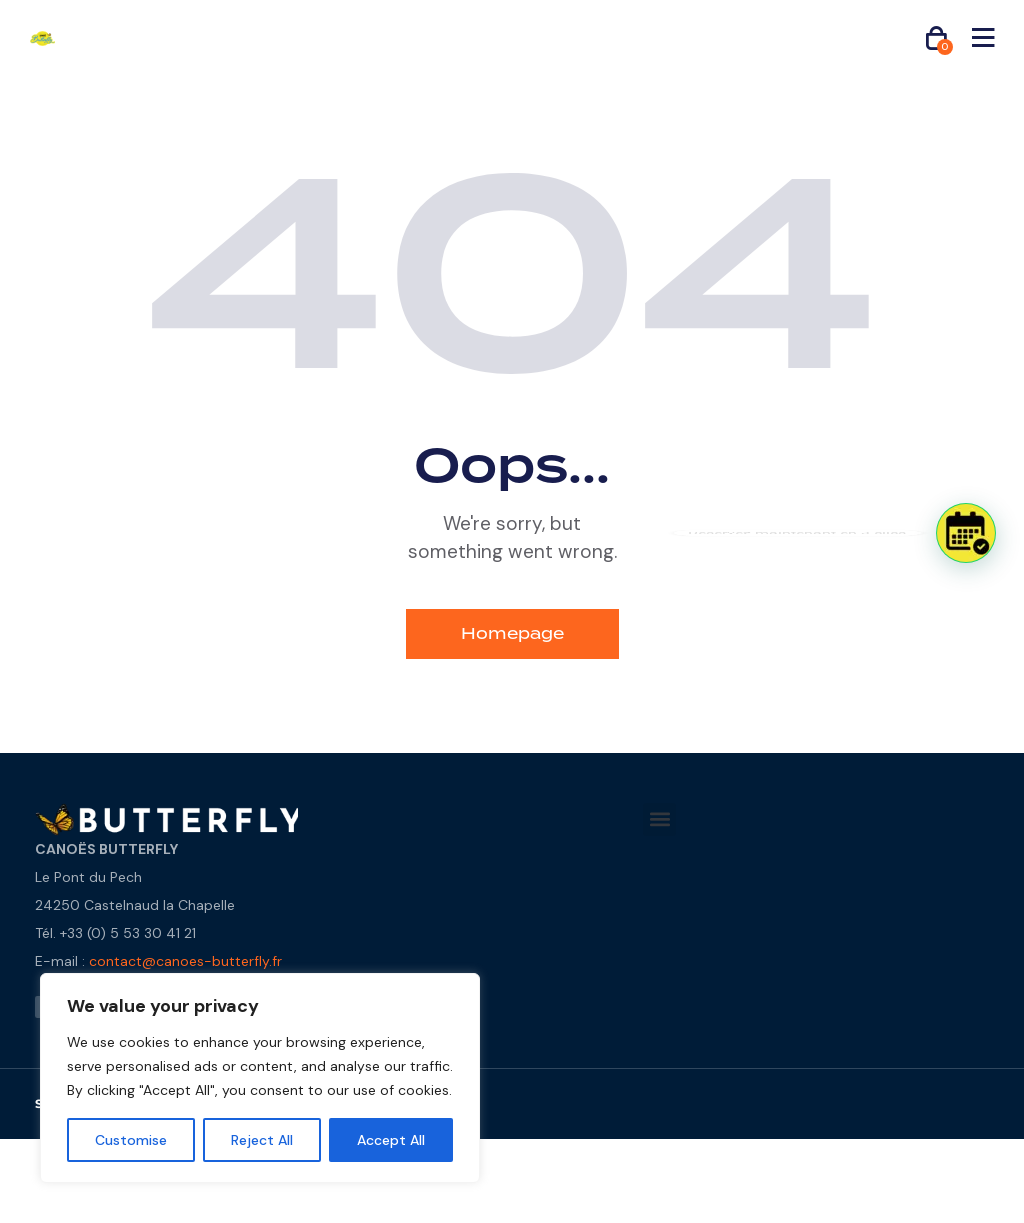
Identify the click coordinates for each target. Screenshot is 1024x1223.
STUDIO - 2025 (92, 1104)
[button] (659, 819)
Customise (131, 1140)
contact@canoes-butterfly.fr (185, 961)
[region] (260, 1078)
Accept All (391, 1140)
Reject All (262, 1140)
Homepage (512, 634)
